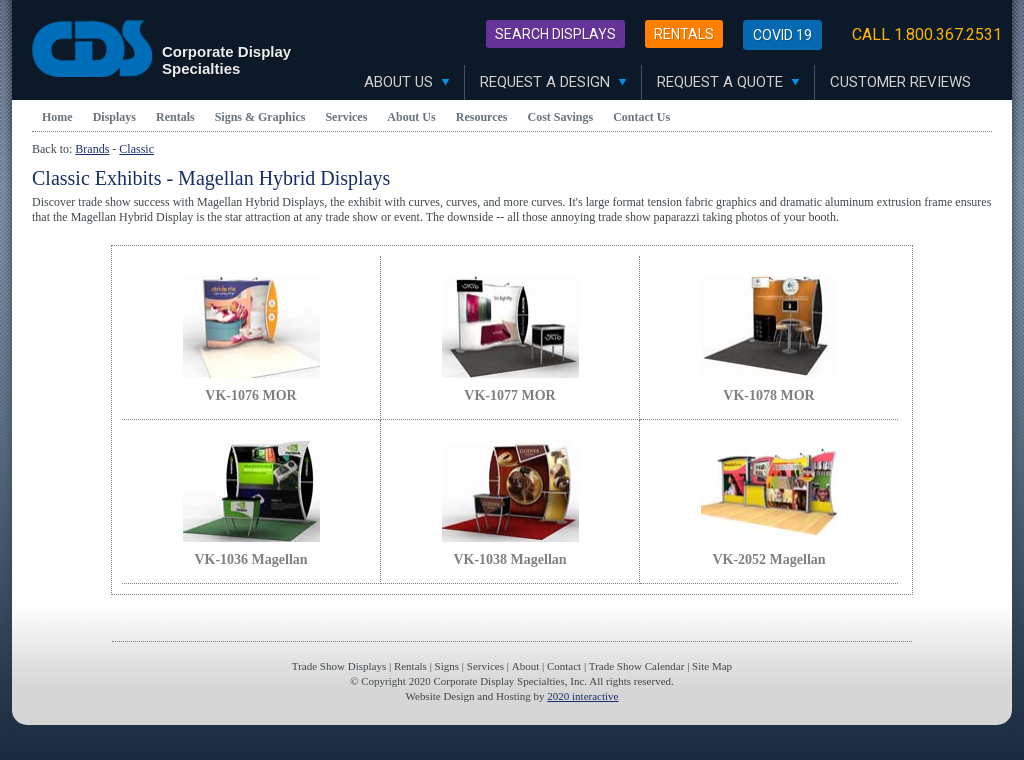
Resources (482, 117)
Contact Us (641, 117)
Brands (92, 149)
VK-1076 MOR (250, 395)
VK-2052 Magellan (768, 559)
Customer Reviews (900, 82)
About (526, 666)
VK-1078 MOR (768, 395)
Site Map (712, 666)
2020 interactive (582, 696)
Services (346, 117)
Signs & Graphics (260, 117)
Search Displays (555, 34)
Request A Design (553, 82)
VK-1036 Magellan (250, 559)
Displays (114, 117)
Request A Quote (728, 82)
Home (57, 117)
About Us (406, 82)
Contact (564, 666)
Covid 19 (782, 35)
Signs (447, 666)
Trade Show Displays (339, 666)
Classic (136, 149)
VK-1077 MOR (509, 395)
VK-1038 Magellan (509, 559)
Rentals (684, 34)
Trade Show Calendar (637, 666)
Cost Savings (561, 117)
